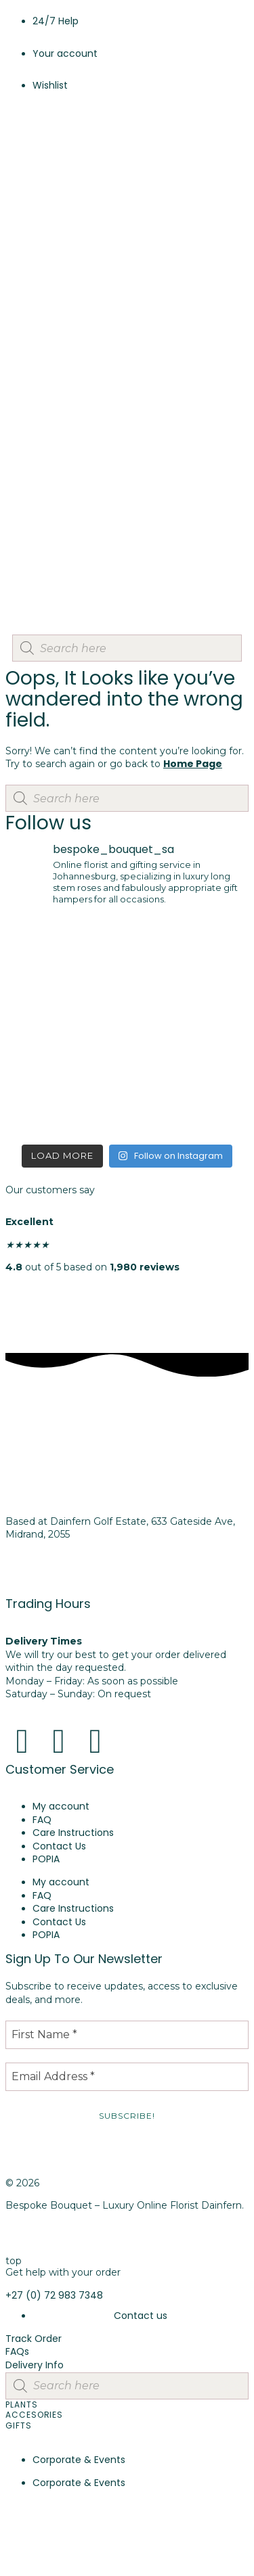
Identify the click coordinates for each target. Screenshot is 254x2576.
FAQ (42, 1819)
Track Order (33, 2338)
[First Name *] (127, 2035)
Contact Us (59, 1846)
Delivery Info (34, 2365)
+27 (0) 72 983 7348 (54, 1580)
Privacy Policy (37, 2238)
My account (61, 1806)
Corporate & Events (79, 2459)
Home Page (192, 763)
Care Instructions (73, 1832)
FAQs (17, 2351)
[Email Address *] (127, 2077)
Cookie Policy (130, 2238)
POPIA (46, 1859)
